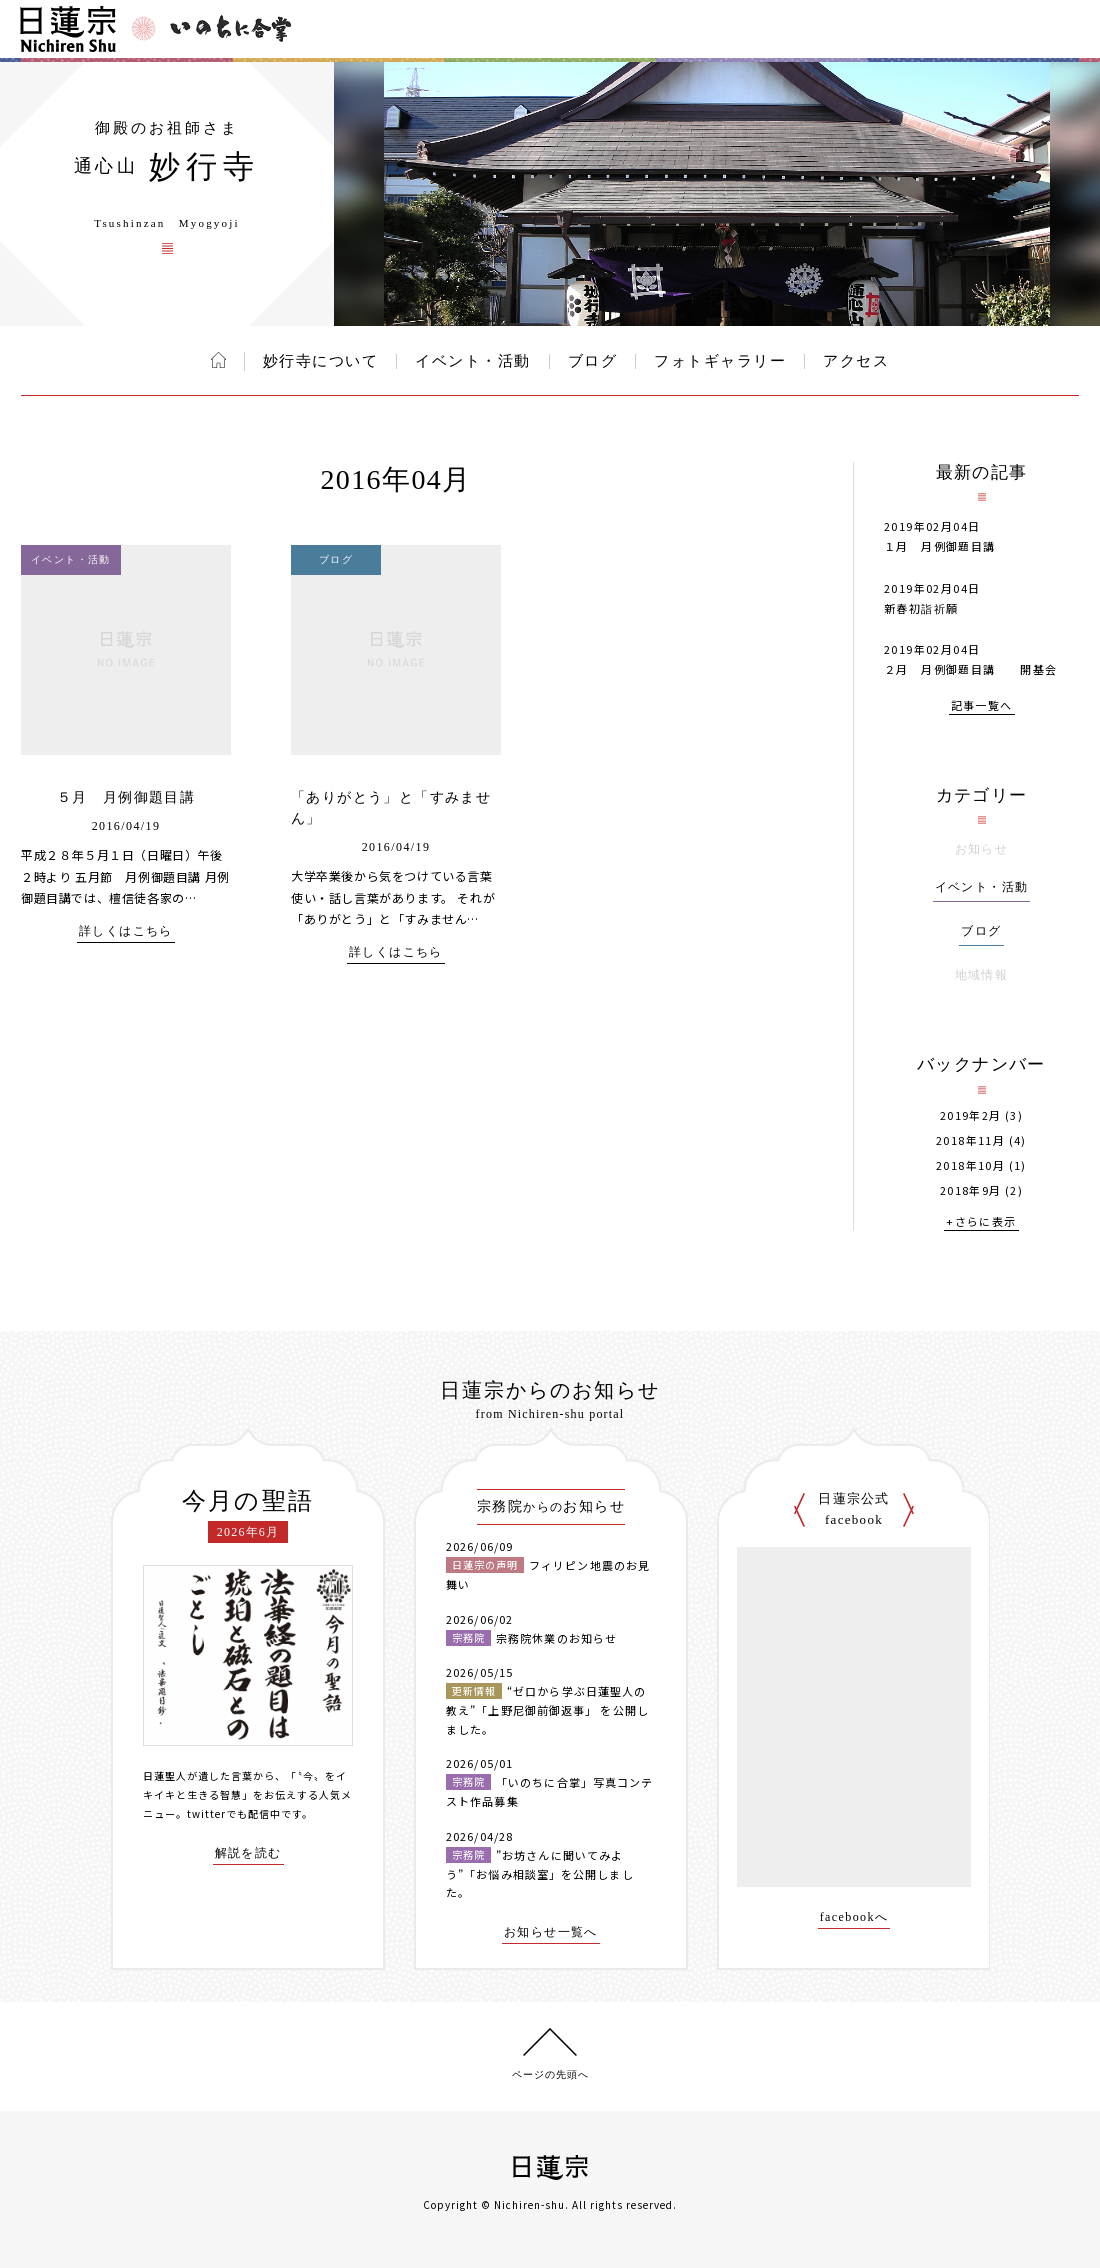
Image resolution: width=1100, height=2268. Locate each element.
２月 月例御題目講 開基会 (971, 669)
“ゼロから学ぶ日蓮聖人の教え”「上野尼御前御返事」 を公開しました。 (547, 1709)
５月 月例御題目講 (126, 797)
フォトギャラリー (720, 361)
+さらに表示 (981, 1222)
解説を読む (248, 1853)
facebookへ (854, 1917)
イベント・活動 (473, 361)
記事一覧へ (982, 706)
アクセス (856, 361)
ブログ (593, 361)
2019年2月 (971, 1115)
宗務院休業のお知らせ (556, 1638)
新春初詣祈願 (921, 608)
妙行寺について (321, 361)
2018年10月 (970, 1165)
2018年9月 (971, 1190)
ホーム (218, 360)
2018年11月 (970, 1140)
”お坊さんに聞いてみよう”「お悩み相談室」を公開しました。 (540, 1873)
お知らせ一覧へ (551, 1932)
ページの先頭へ (550, 2074)
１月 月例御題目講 (940, 546)
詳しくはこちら (126, 931)
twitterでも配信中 (234, 1813)
